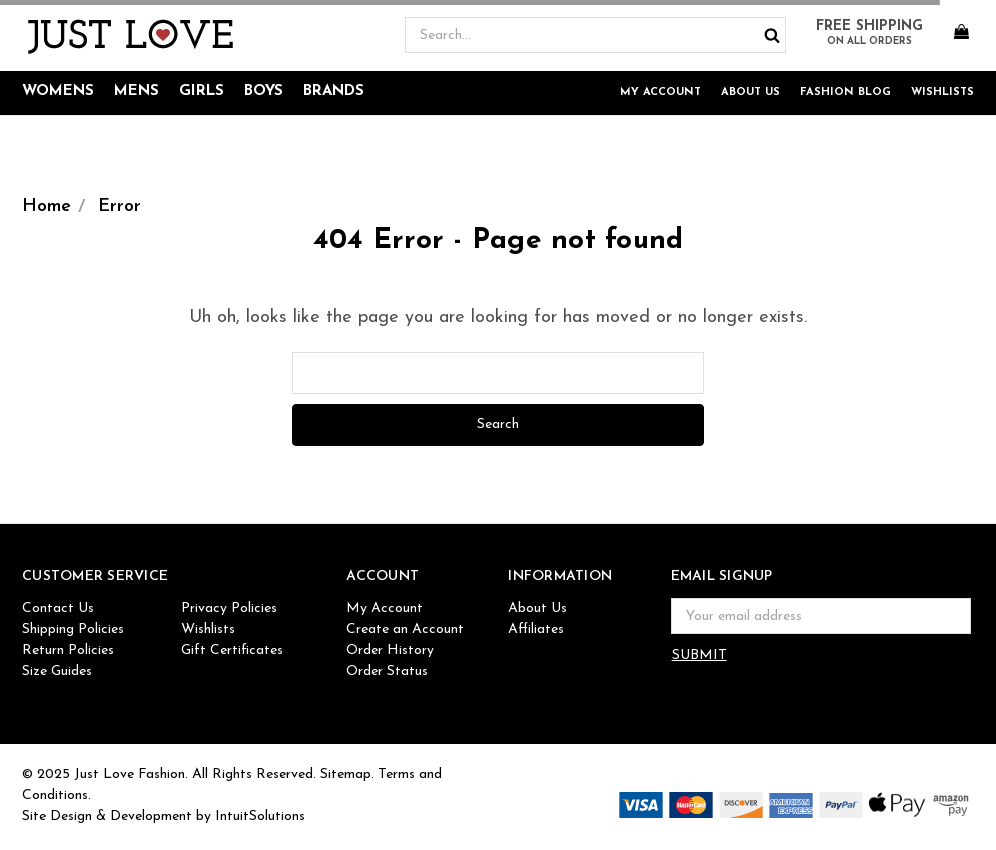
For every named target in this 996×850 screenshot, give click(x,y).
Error (119, 206)
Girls (201, 91)
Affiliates (536, 629)
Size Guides (57, 671)
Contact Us (58, 608)
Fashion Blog (845, 92)
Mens (136, 91)
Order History (390, 650)
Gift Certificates (232, 650)
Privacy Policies (229, 608)
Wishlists (942, 92)
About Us (750, 92)
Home (46, 206)
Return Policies (68, 650)
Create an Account (405, 629)
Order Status (387, 671)
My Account (660, 92)
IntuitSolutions (260, 816)
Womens (58, 91)
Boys (263, 91)
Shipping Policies (73, 629)
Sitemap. (347, 774)
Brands (333, 91)
